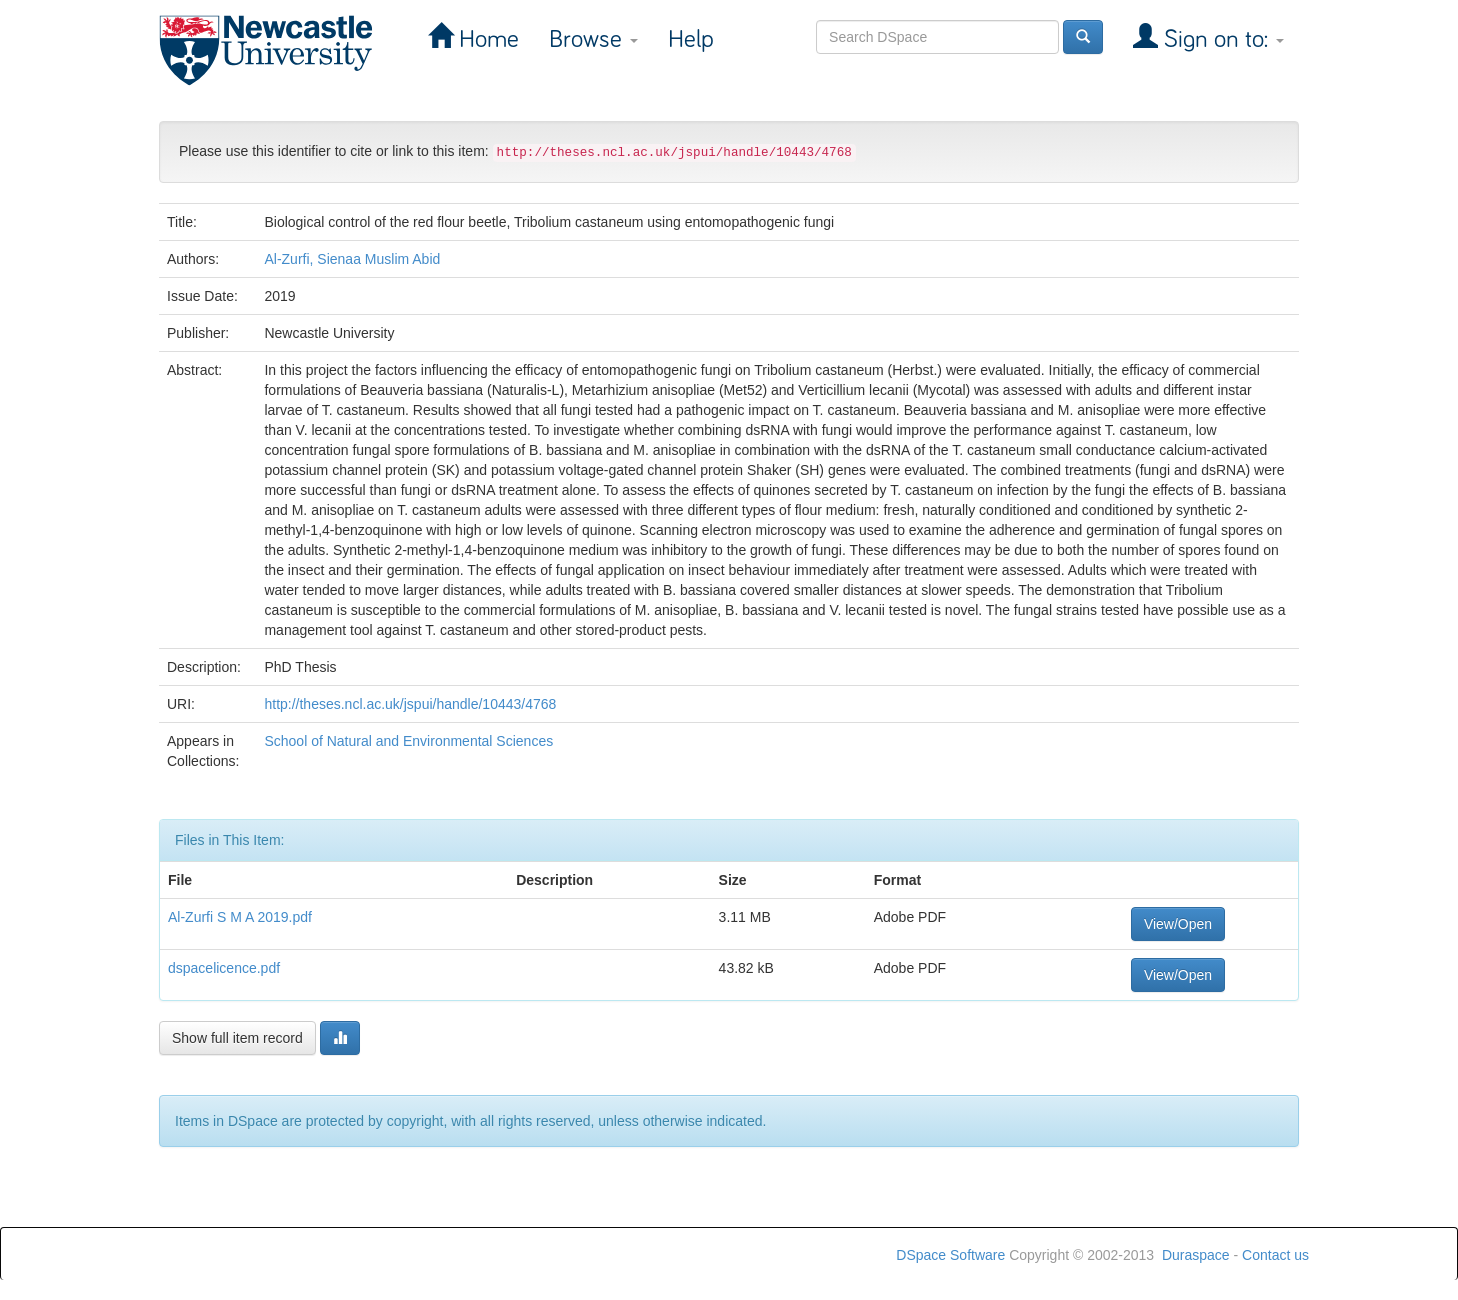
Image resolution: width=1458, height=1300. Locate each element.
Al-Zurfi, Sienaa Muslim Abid (352, 259)
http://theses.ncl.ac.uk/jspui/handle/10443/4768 (410, 704)
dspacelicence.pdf (224, 968)
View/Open (1178, 924)
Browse (593, 39)
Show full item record (237, 1038)
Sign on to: (1221, 39)
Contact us (1275, 1255)
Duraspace (1196, 1255)
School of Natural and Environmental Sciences (408, 741)
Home (486, 39)
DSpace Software (950, 1255)
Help (691, 39)
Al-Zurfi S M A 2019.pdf (240, 917)
